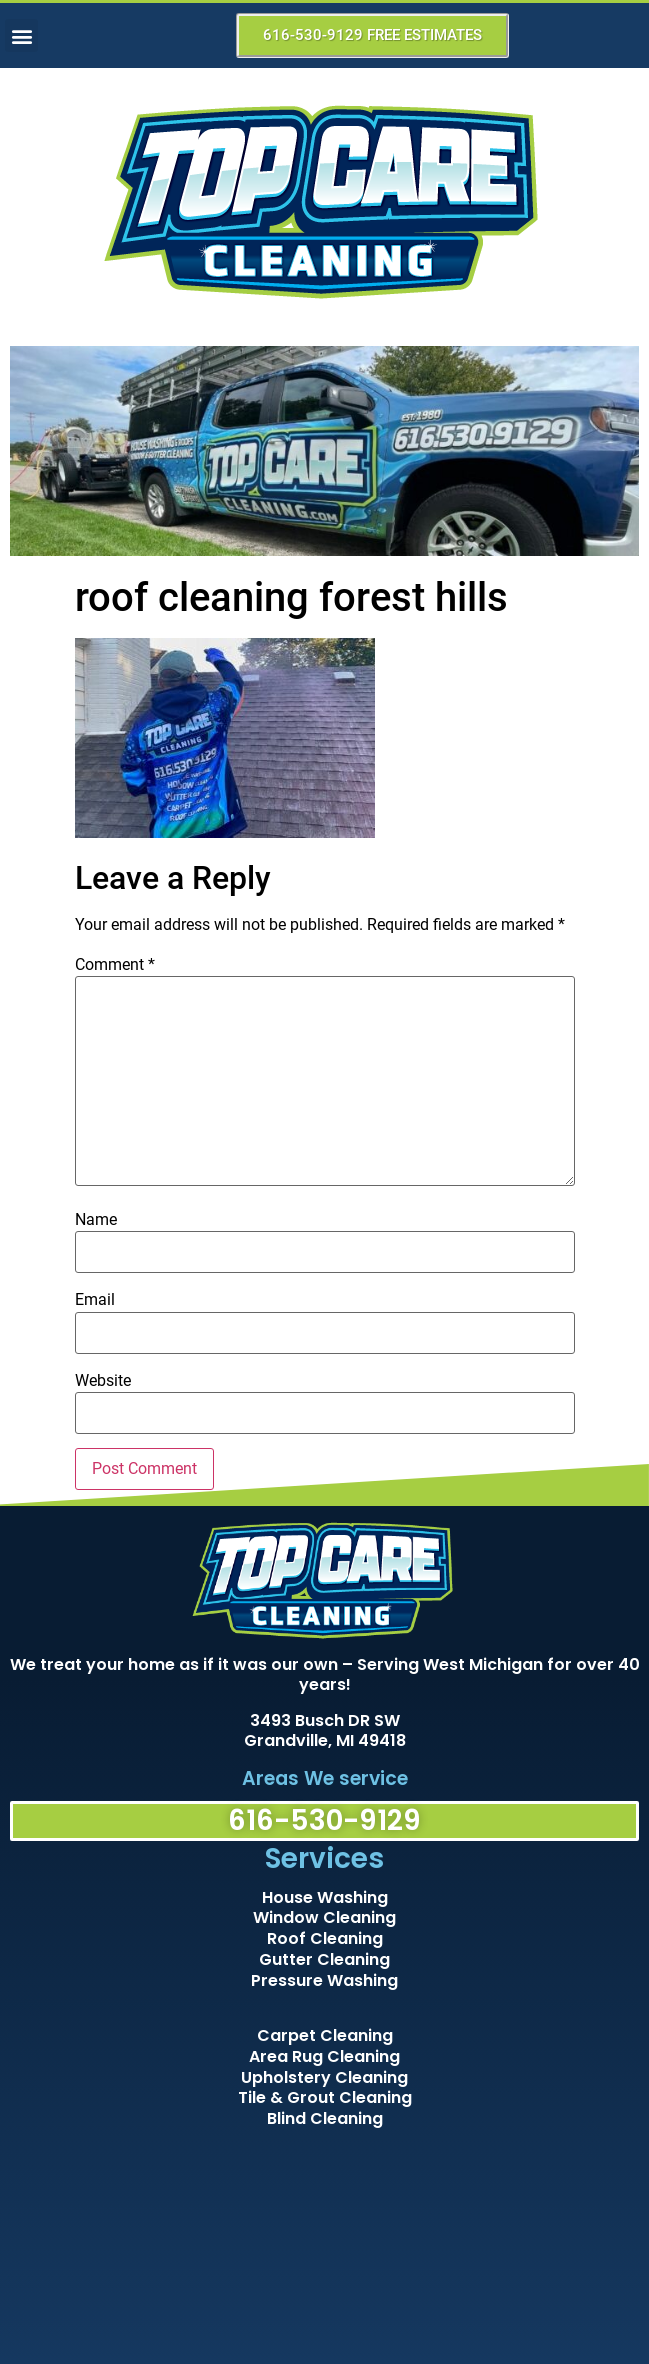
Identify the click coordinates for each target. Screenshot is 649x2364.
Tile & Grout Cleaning (325, 2097)
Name (96, 1220)
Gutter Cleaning (324, 1959)
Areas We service (325, 1778)
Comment (115, 965)
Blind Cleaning (325, 2118)
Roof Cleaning (325, 1938)
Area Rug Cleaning (324, 2056)
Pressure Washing (324, 1980)
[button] (21, 35)
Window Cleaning (324, 1917)
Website (103, 1381)
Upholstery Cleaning (324, 2077)
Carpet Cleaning (325, 2035)
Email (95, 1300)
